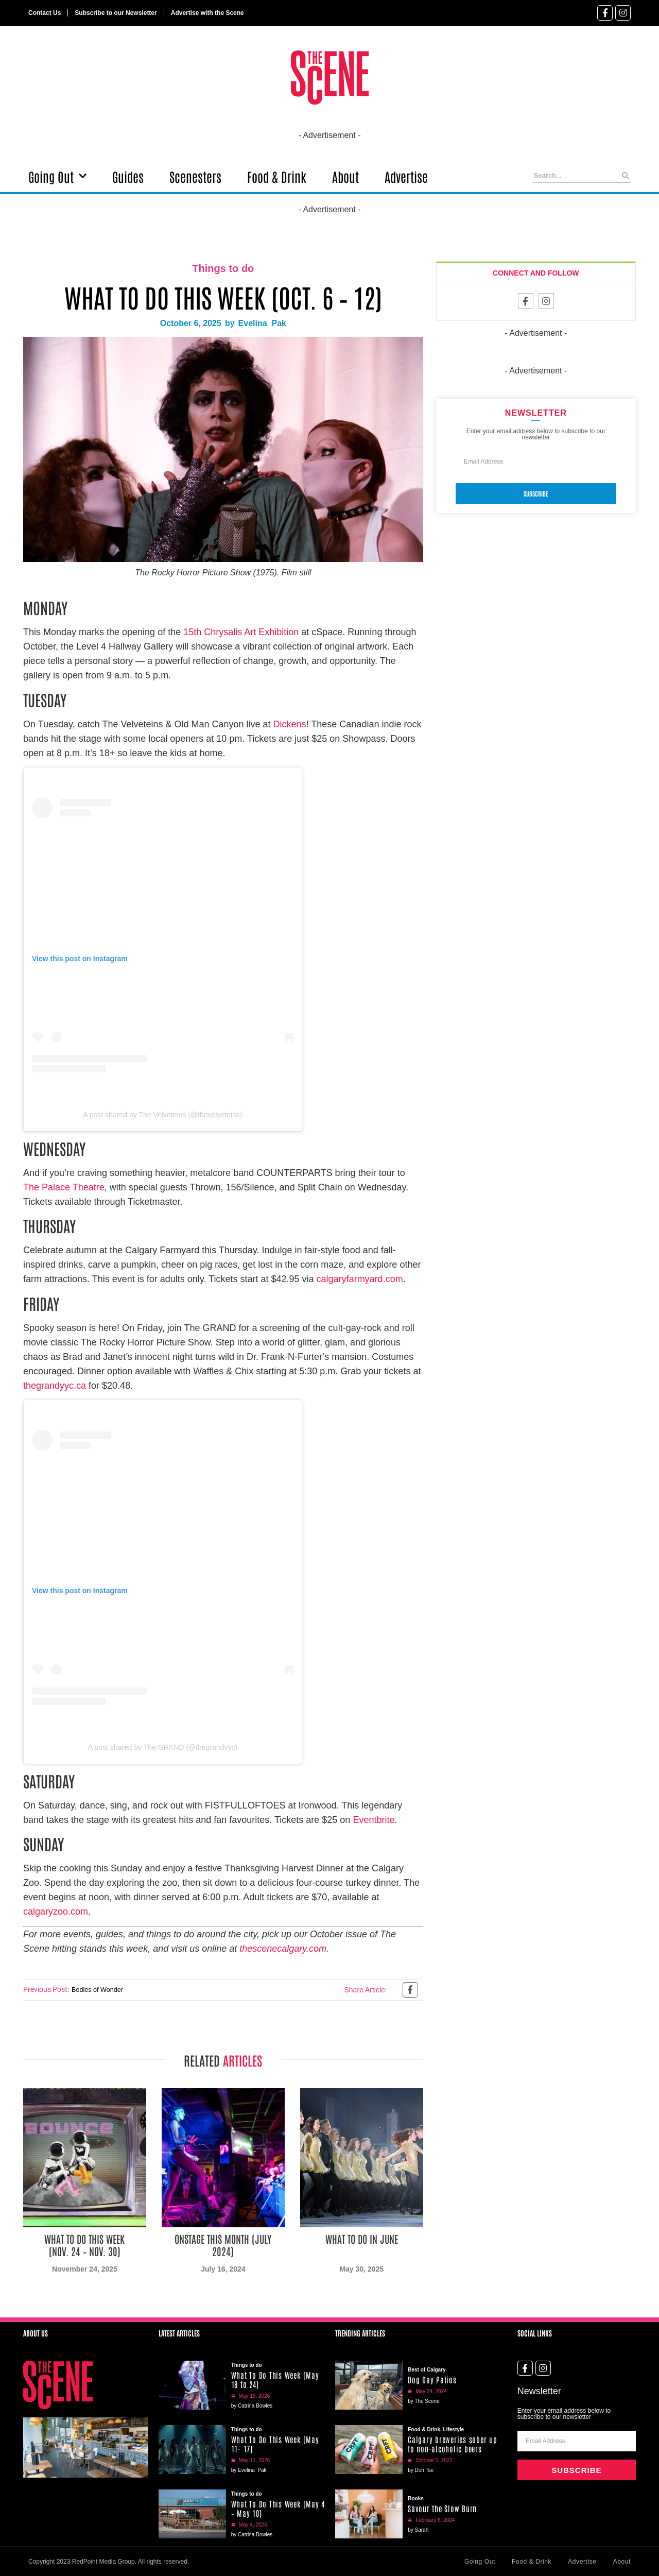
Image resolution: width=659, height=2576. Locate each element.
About (345, 176)
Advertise (406, 176)
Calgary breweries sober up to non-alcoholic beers (452, 2443)
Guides (128, 176)
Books (416, 2498)
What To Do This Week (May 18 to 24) (275, 2379)
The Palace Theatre (64, 1187)
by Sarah (418, 2530)
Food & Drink (276, 176)
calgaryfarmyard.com (360, 1279)
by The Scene (424, 2401)
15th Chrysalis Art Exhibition (241, 632)
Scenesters (195, 176)
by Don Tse (420, 2470)
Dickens (289, 724)
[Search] (626, 175)
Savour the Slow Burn (442, 2508)
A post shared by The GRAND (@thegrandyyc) (162, 1747)
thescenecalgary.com (282, 1948)
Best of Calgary (426, 2370)
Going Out (57, 176)
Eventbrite (373, 1820)
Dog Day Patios (432, 2379)
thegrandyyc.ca (54, 1385)
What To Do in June (361, 2238)
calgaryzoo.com (55, 1911)
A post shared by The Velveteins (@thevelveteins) (162, 1115)
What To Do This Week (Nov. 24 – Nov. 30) (84, 2245)
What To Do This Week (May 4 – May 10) (278, 2508)
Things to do (223, 268)
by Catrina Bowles (252, 2406)
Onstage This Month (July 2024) (223, 2245)
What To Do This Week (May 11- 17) (275, 2443)
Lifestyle (453, 2429)
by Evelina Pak (249, 2470)
